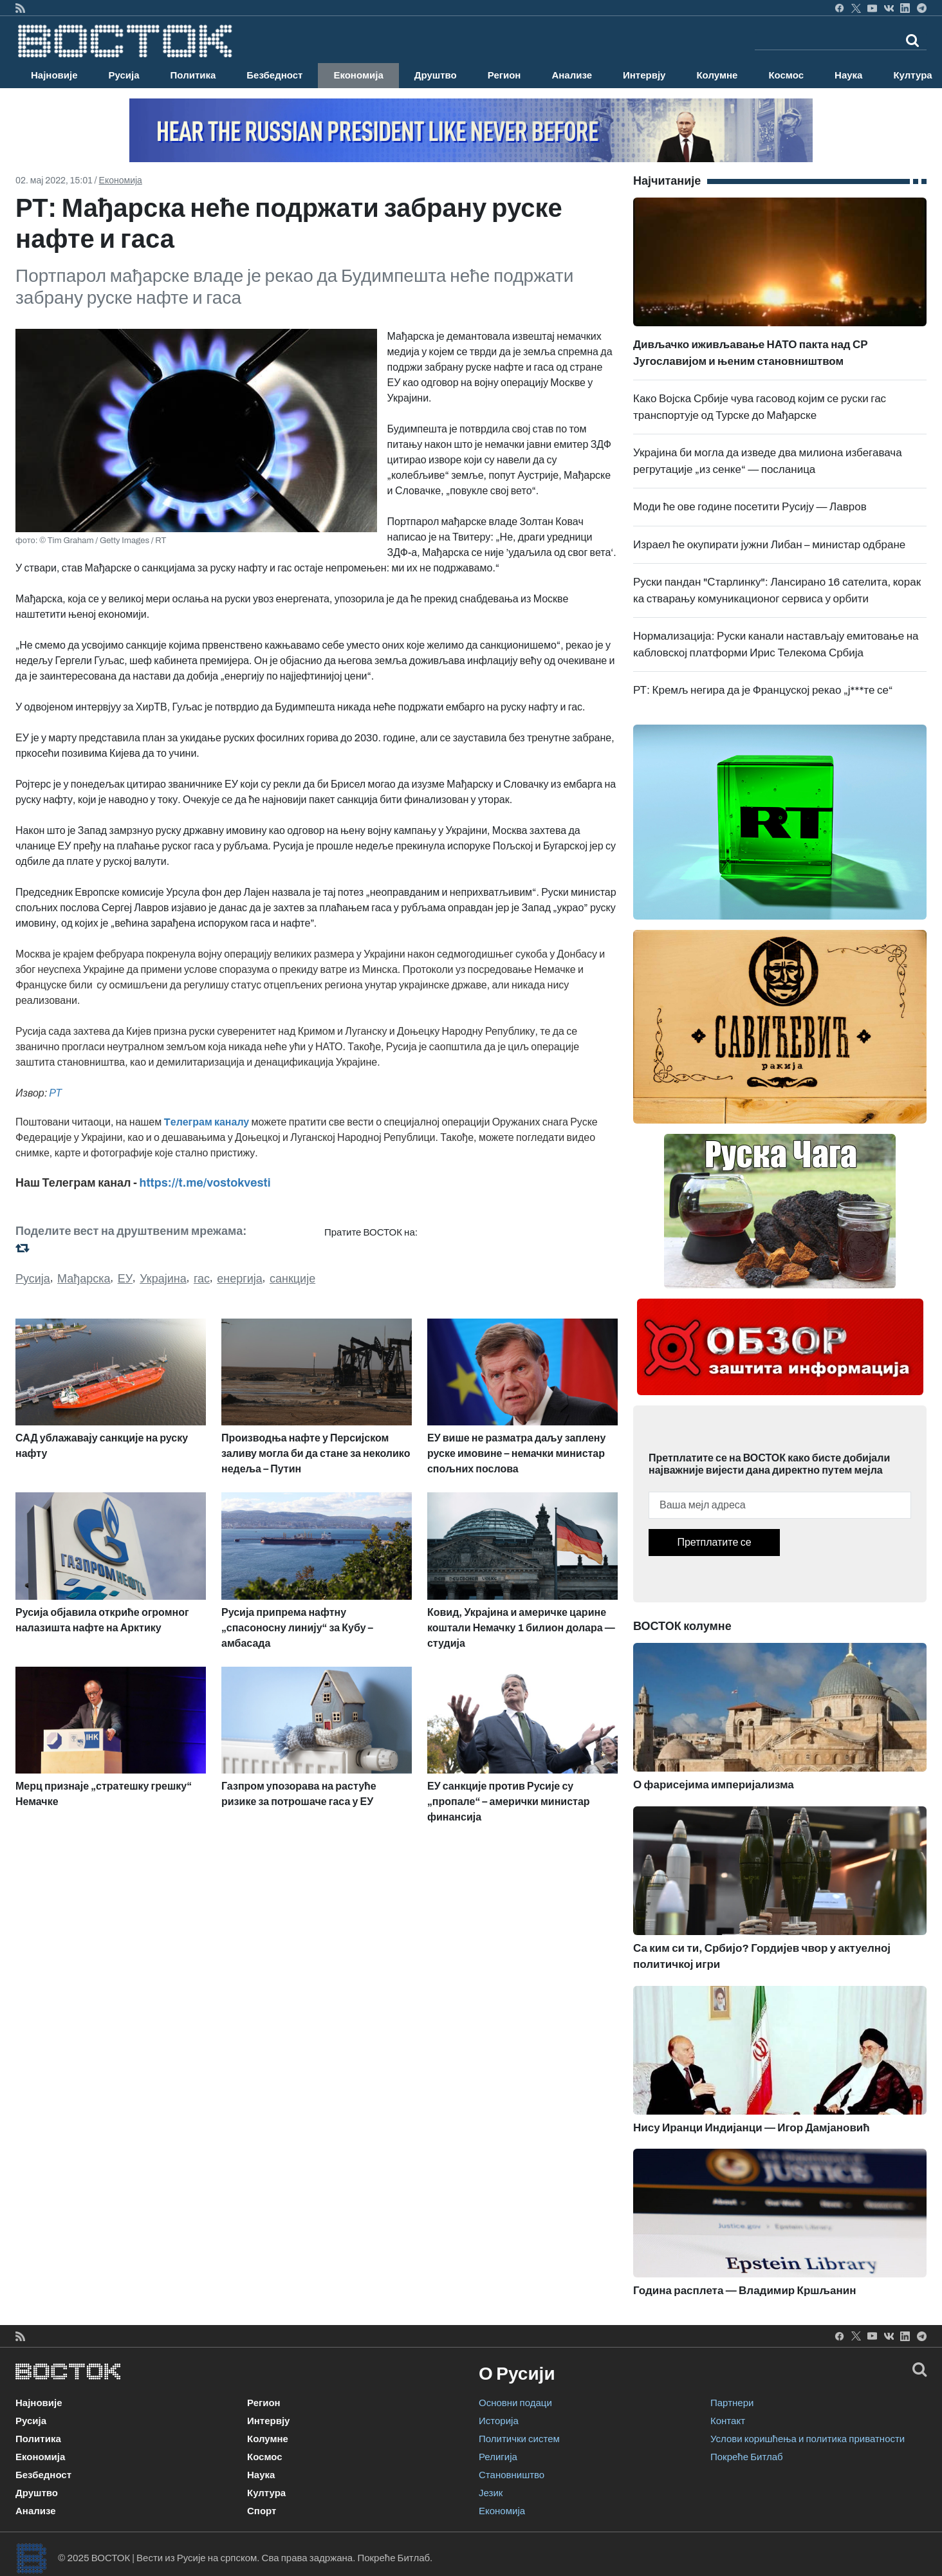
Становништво (511, 2475)
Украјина (163, 1278)
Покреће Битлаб (746, 2457)
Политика (193, 75)
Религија (498, 2457)
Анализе (571, 75)
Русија (124, 75)
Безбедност (274, 75)
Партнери (731, 2403)
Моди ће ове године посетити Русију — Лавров (750, 507)
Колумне (716, 75)
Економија (358, 75)
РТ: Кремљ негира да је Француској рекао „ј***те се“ (763, 690)
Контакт (727, 2421)
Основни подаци (515, 2403)
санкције (292, 1278)
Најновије (54, 75)
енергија (240, 1278)
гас (202, 1278)
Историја (499, 2421)
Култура (266, 2493)
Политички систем (519, 2439)
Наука (848, 75)
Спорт (261, 2511)
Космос (786, 75)
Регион (504, 75)
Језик (491, 2493)
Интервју (644, 75)
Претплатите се (714, 1542)
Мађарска (84, 1278)
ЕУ (125, 1278)
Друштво (435, 75)
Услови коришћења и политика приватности (807, 2439)
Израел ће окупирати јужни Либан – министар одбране (769, 545)
